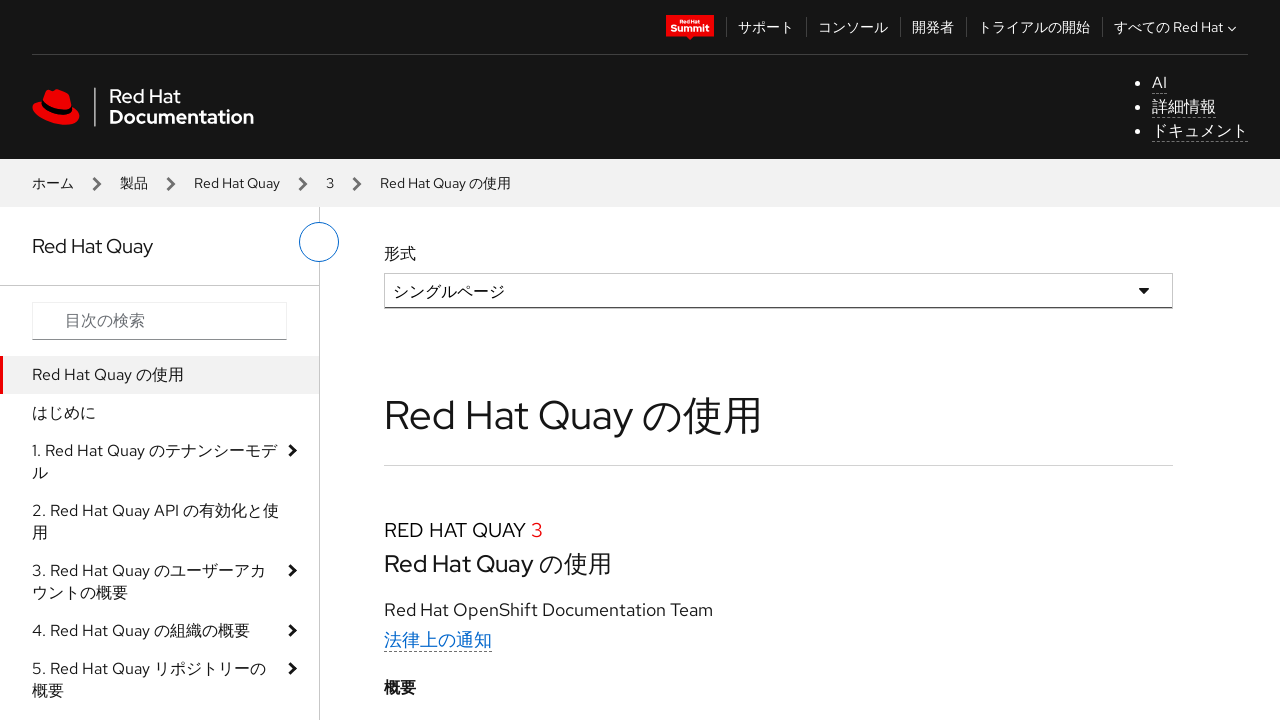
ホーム (53, 183)
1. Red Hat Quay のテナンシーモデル (154, 461)
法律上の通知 (438, 639)
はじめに (64, 412)
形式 (400, 253)
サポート (766, 27)
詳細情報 (1184, 106)
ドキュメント (1200, 130)
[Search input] (159, 321)
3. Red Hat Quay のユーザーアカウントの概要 (149, 581)
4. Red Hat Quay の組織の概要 (141, 630)
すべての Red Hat (1177, 27)
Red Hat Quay (237, 183)
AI (1159, 82)
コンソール (853, 27)
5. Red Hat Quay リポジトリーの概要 (149, 679)
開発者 (933, 27)
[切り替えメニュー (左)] (319, 242)
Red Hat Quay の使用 (108, 374)
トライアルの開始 (1034, 27)
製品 (134, 183)
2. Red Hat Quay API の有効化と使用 (155, 521)
